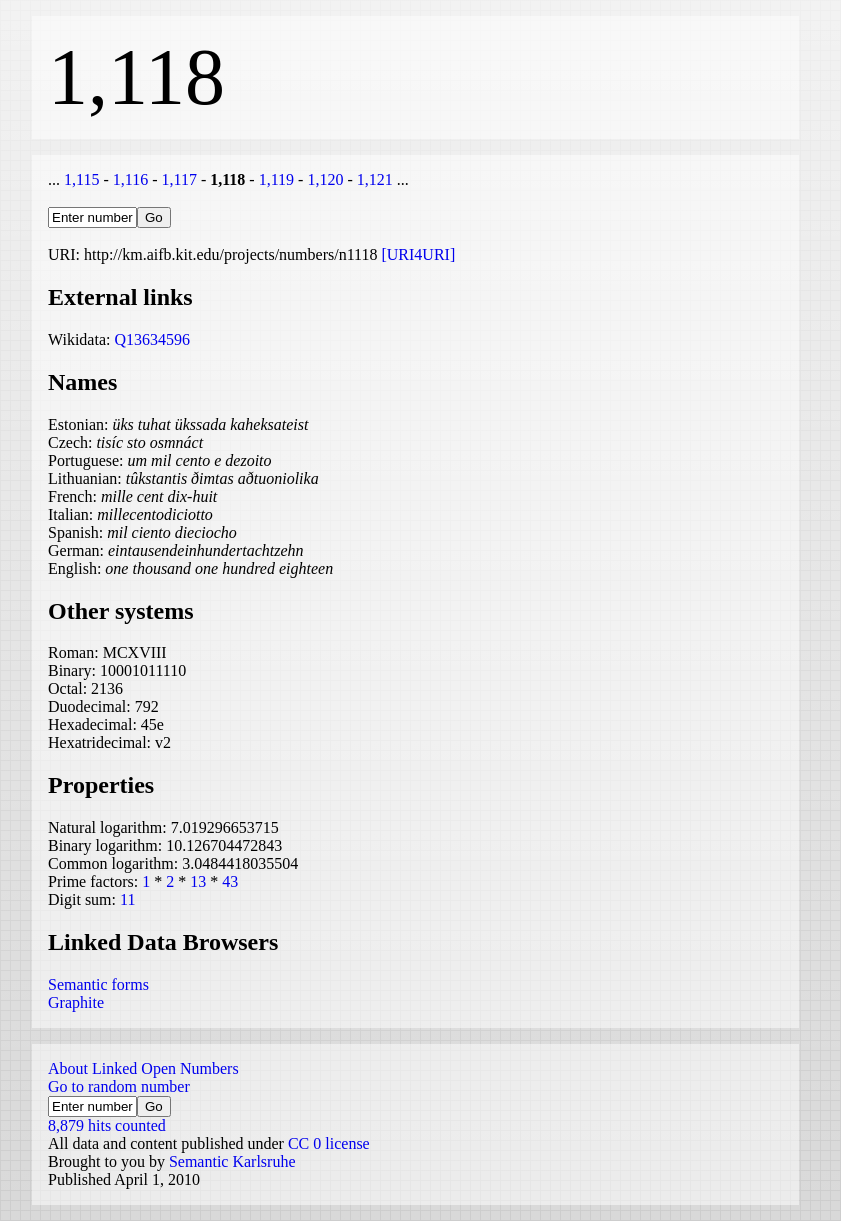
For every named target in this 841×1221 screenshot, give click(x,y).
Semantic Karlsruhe (232, 1161)
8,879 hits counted (107, 1125)
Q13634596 (152, 339)
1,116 (130, 179)
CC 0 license (329, 1143)
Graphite (76, 1002)
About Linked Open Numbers (143, 1068)
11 (127, 899)
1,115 (81, 179)
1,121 (375, 179)
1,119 (276, 179)
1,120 (325, 179)
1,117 (178, 179)
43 (230, 881)
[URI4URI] (418, 254)
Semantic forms (98, 984)
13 (198, 881)
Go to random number (119, 1086)
